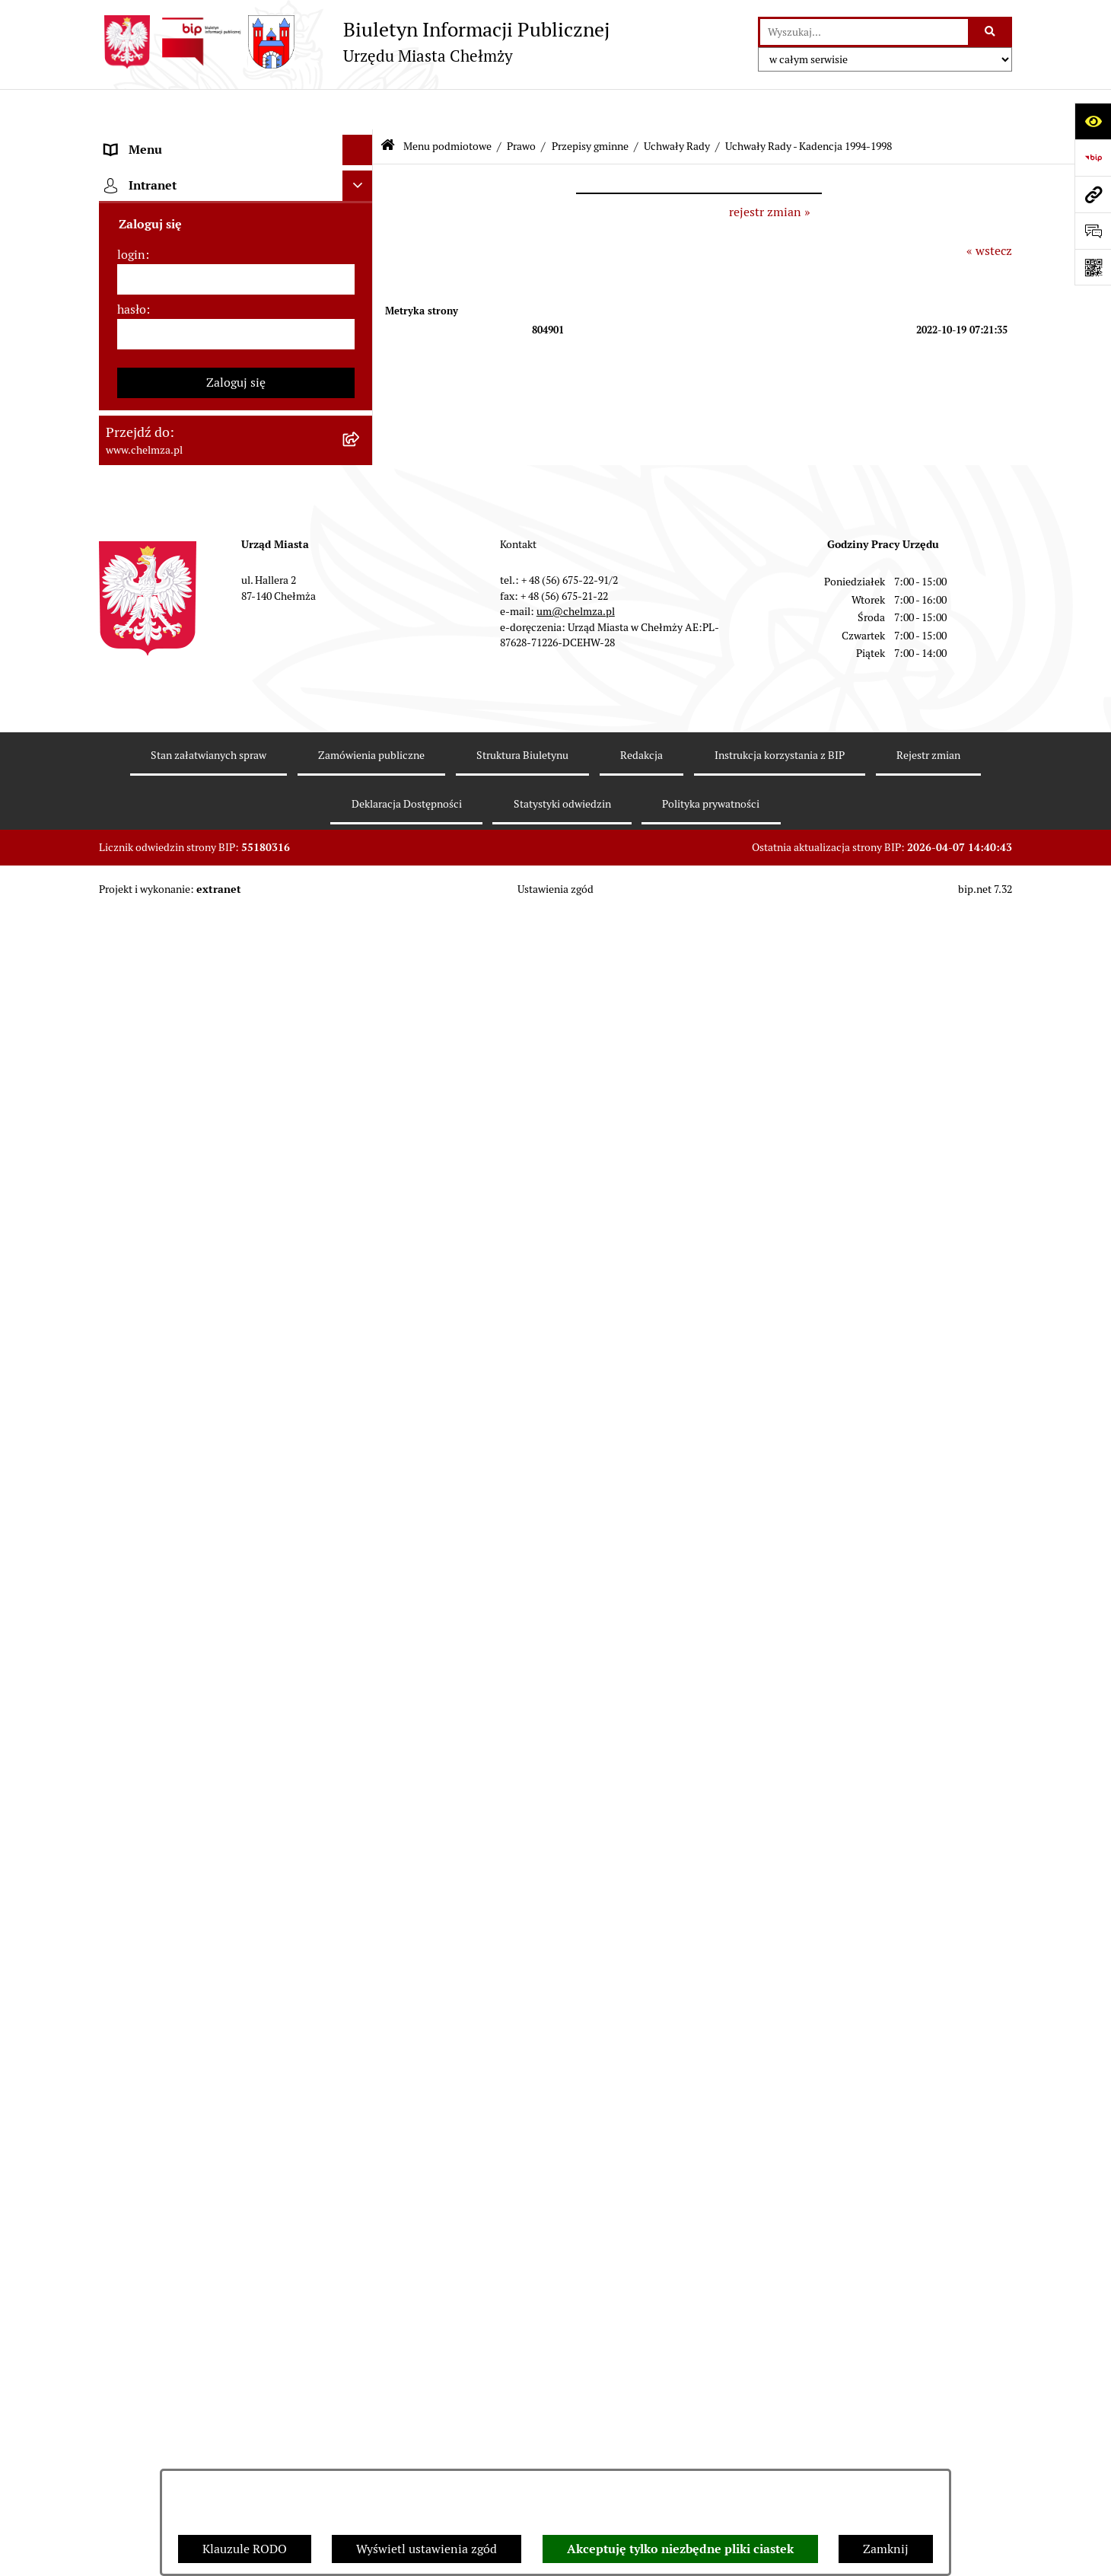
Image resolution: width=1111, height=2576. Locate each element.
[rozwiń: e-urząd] (361, 341)
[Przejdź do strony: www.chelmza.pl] (1092, 194)
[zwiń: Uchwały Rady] (361, 583)
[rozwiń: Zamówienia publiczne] (361, 1272)
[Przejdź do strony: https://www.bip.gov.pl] (1092, 157)
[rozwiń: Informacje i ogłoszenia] (361, 1775)
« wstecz (989, 210)
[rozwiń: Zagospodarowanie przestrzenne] (361, 1855)
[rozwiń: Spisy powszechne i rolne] (361, 2453)
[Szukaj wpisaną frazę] (991, 32)
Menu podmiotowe (447, 105)
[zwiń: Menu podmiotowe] (361, 140)
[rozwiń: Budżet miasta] (361, 1353)
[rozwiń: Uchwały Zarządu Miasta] (361, 1191)
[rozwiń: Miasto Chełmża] (361, 220)
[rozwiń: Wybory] (361, 1555)
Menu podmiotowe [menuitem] (156, 140)
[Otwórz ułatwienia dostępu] (1092, 121)
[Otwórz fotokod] (1092, 267)
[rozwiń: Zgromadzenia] (361, 2017)
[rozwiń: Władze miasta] (361, 260)
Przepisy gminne (590, 105)
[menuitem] (236, 180)
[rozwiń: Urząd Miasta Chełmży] (361, 301)
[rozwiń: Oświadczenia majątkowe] (361, 1734)
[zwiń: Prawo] (361, 422)
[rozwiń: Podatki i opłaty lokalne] (361, 1514)
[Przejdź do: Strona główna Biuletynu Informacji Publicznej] (387, 106)
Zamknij (886, 2549)
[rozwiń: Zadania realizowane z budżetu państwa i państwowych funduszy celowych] (361, 2376)
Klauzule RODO (244, 2549)
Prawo (521, 105)
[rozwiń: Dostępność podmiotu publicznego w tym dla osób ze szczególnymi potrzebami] (361, 2178)
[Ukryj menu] (357, 109)
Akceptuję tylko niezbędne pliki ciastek (680, 2549)
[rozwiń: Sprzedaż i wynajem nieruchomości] (361, 1312)
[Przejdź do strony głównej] (354, 42)
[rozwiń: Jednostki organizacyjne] (361, 1232)
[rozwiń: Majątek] (361, 1433)
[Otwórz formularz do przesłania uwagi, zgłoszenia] (1092, 230)
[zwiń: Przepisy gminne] (361, 543)
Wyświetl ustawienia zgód (426, 2549)
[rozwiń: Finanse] (361, 1474)
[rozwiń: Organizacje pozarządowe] (361, 1635)
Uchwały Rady (677, 105)
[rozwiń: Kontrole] (361, 1815)
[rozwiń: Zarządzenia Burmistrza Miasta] (361, 1151)
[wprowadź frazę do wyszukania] (864, 32)
